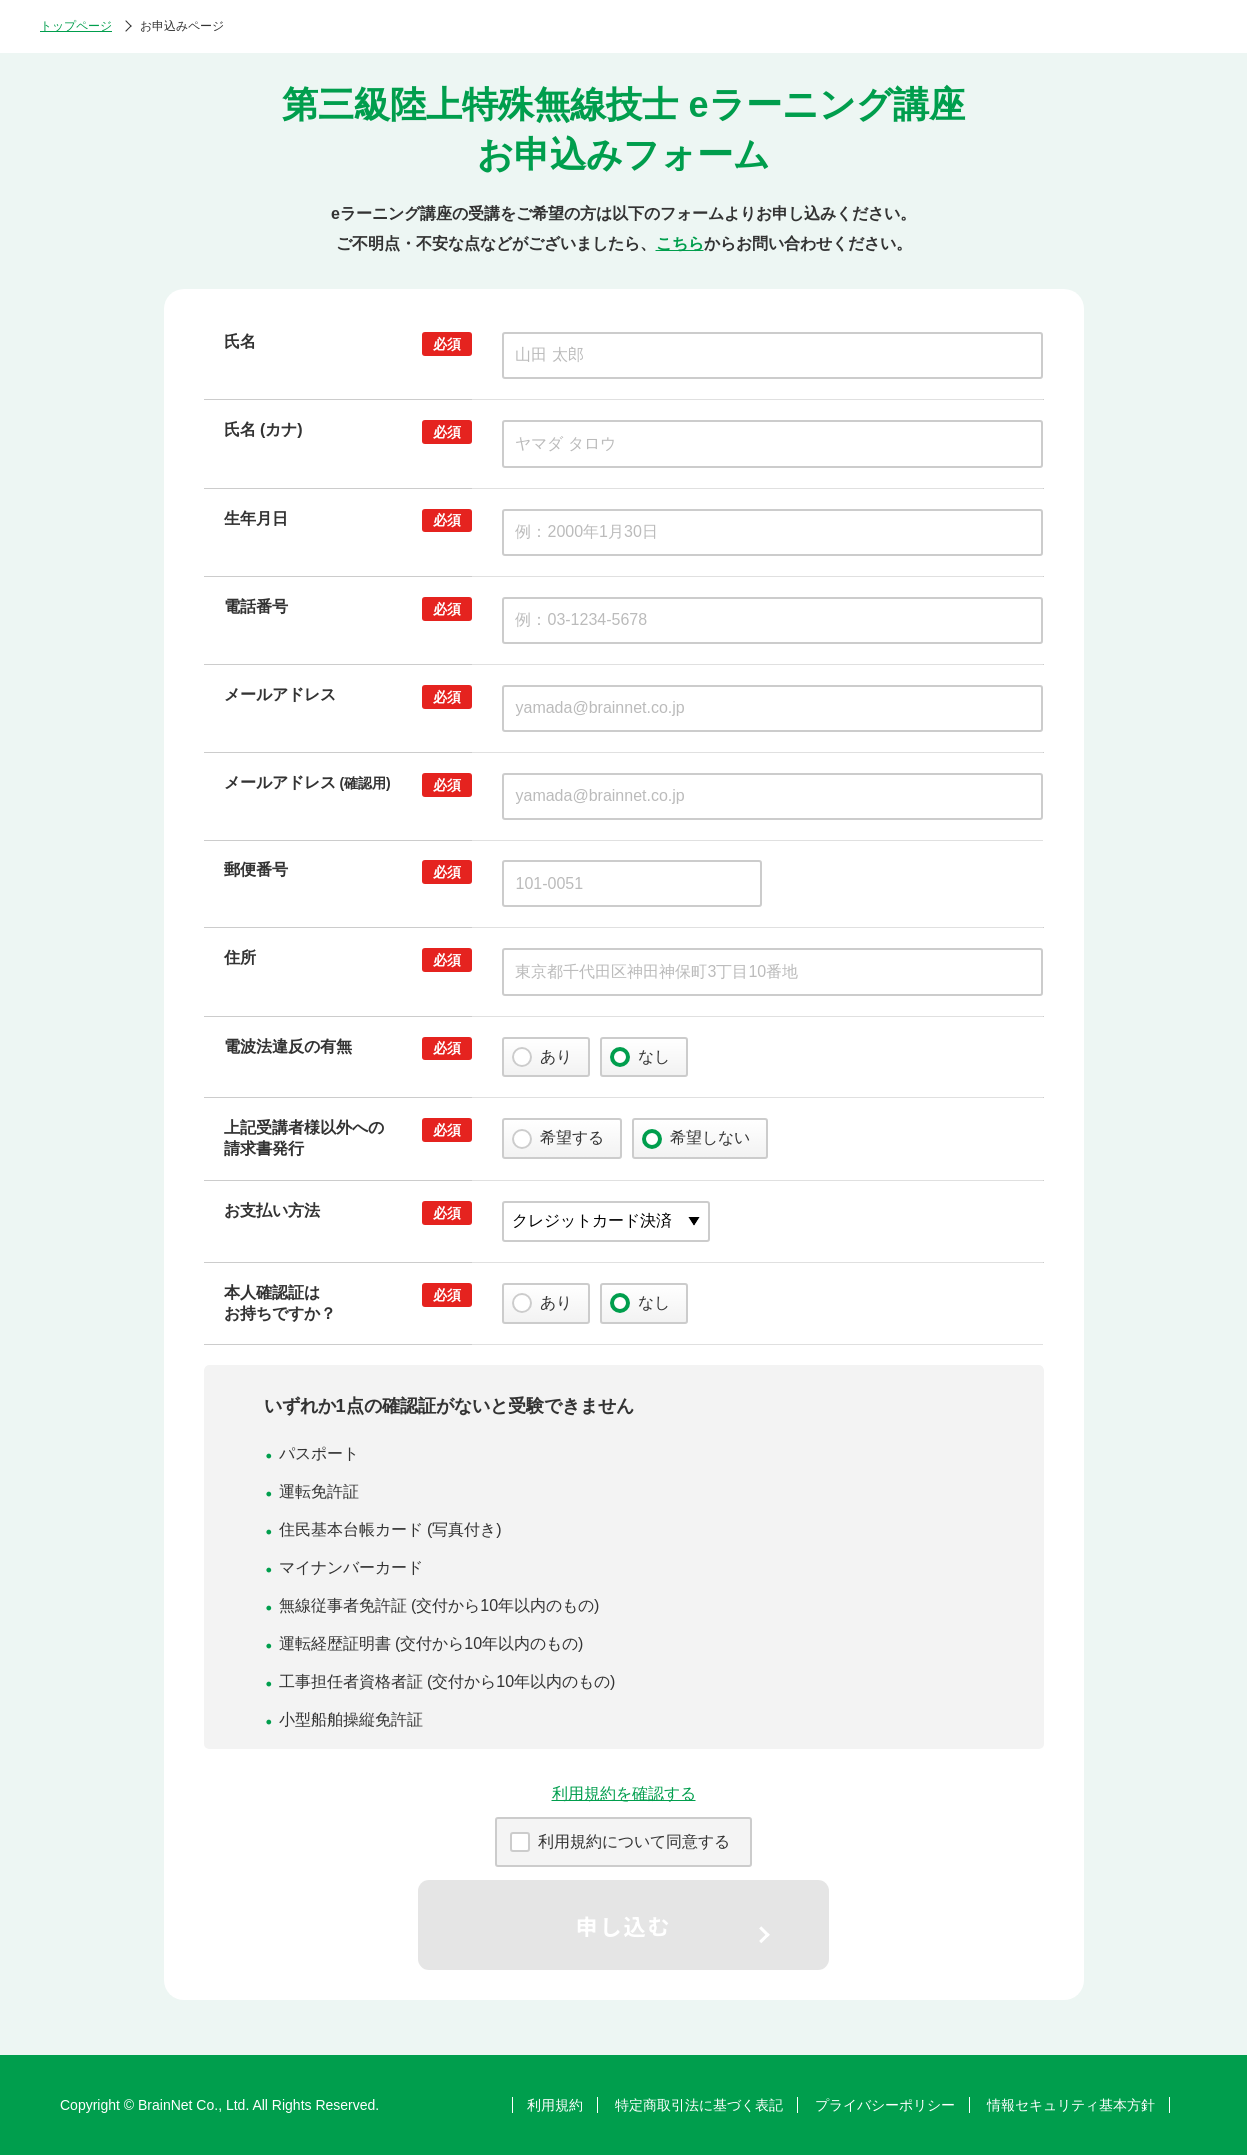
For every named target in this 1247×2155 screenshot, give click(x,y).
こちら (680, 243)
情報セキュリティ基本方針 (1071, 2105)
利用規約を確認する (624, 1793)
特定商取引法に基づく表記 (699, 2105)
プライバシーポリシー (885, 2105)
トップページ (76, 26)
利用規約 (555, 2105)
